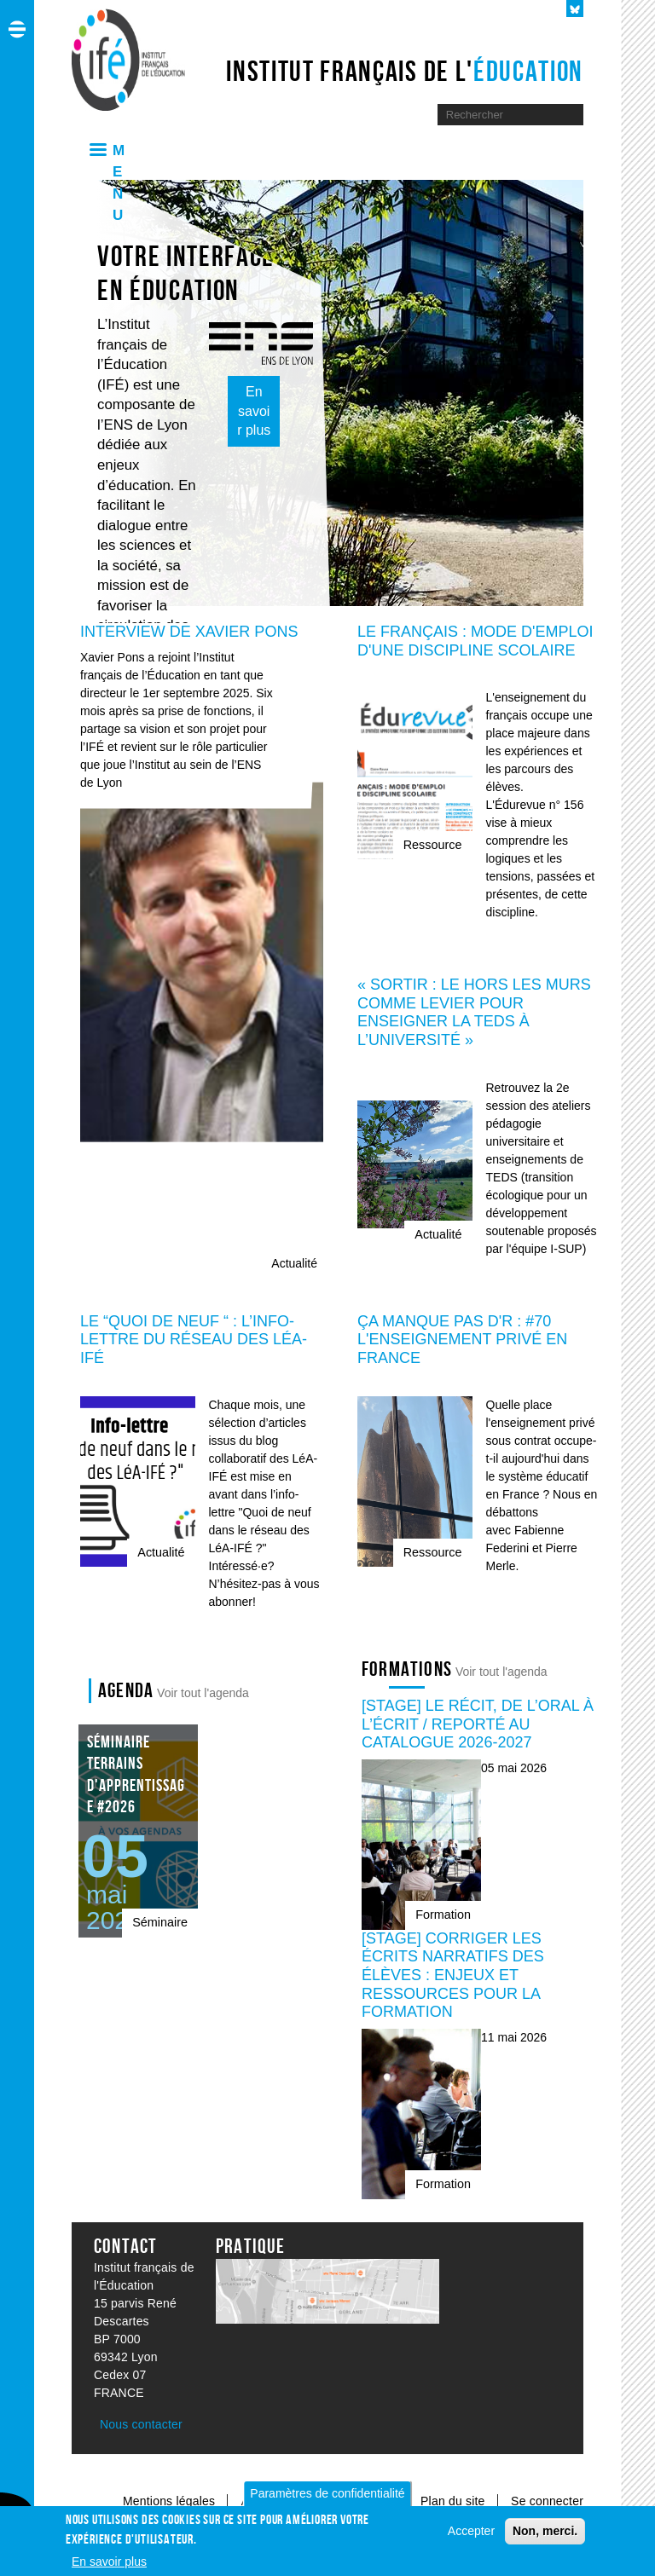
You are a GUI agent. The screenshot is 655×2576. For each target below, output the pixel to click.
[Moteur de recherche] (497, 114)
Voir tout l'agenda (203, 1693)
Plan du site (454, 2501)
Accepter (471, 2531)
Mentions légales (169, 2501)
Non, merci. (545, 2531)
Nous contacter (141, 2424)
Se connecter (547, 2501)
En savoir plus (253, 410)
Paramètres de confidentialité (327, 2493)
